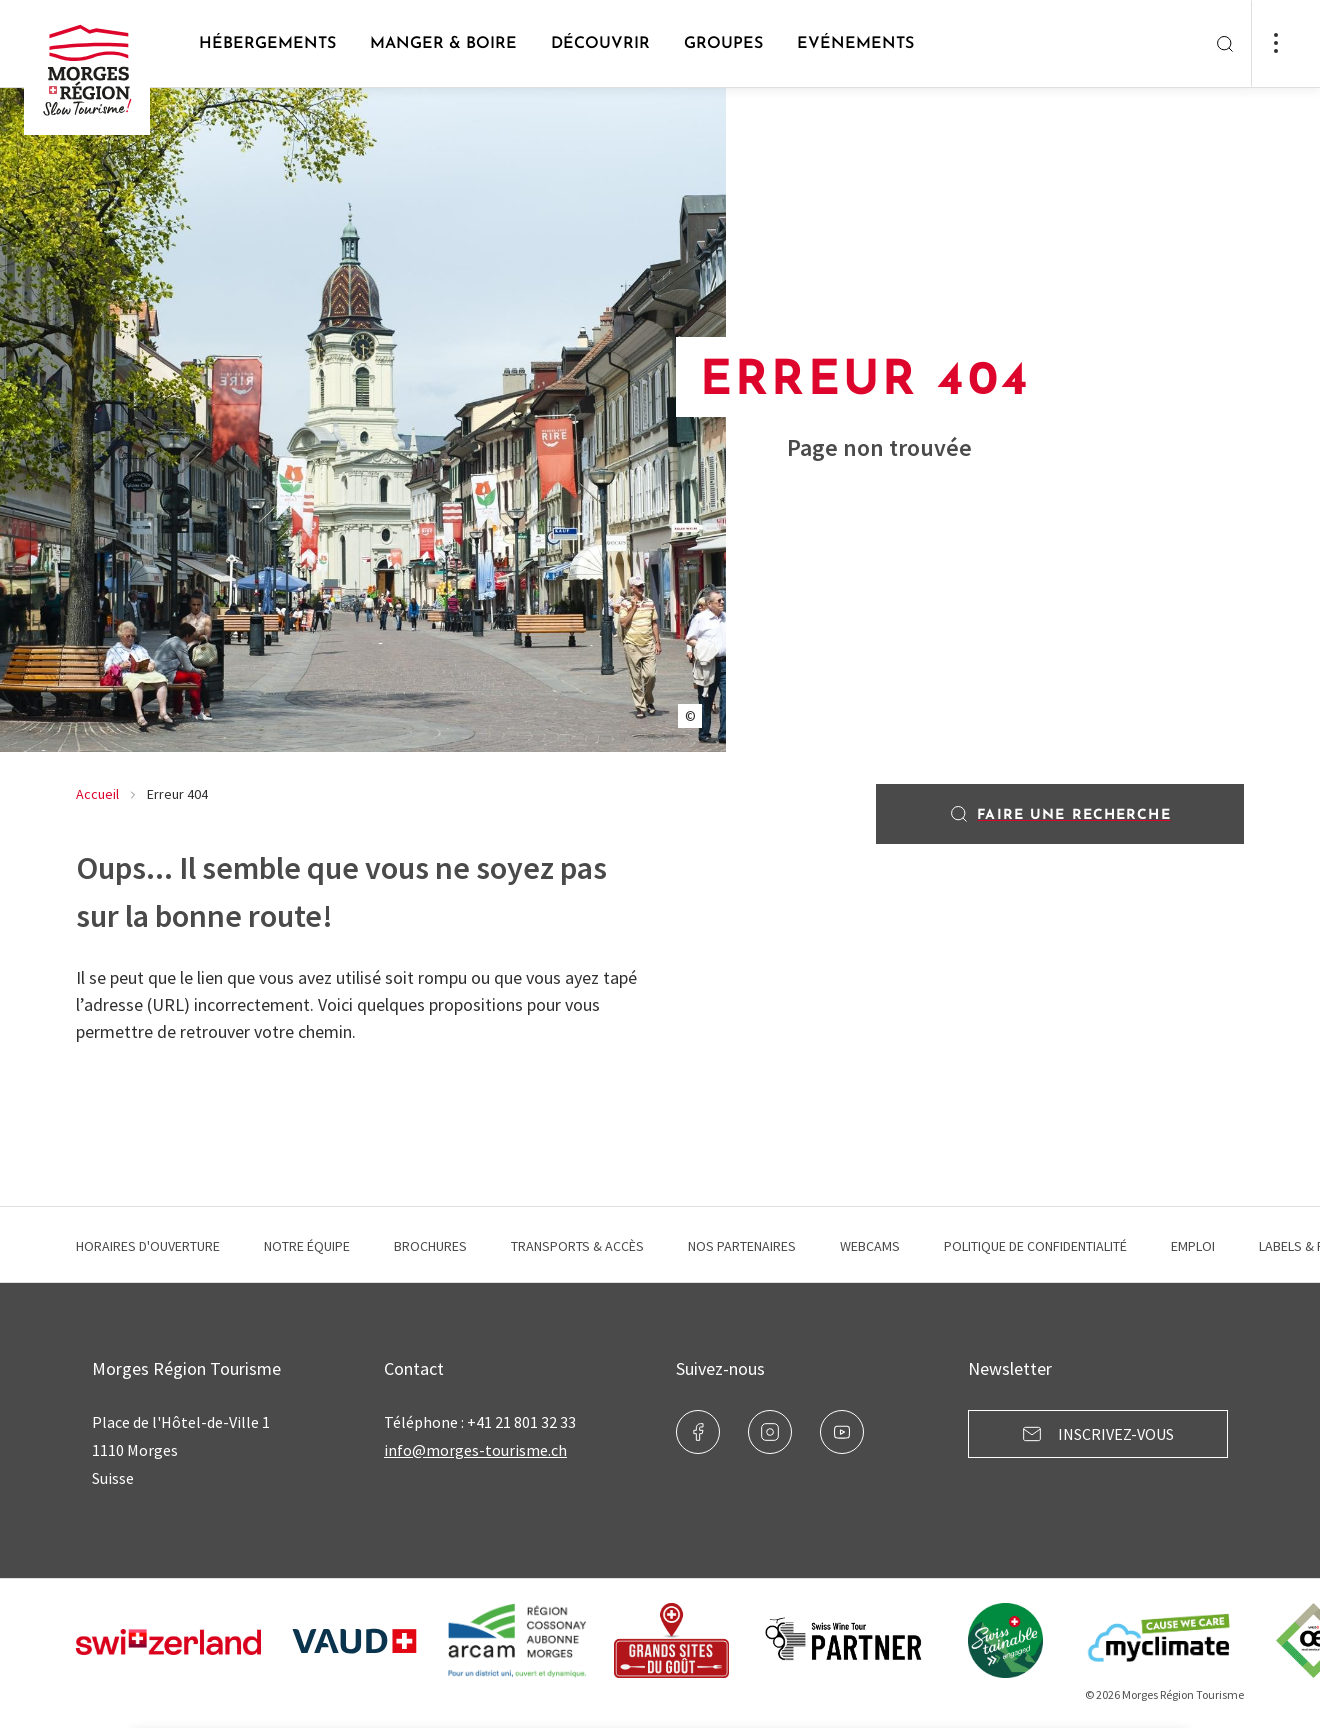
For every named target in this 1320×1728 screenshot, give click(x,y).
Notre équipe (307, 1246)
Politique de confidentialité (1035, 1246)
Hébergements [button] (267, 44)
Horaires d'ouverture (148, 1246)
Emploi (1193, 1246)
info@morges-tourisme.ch (475, 1450)
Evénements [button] (855, 44)
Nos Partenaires (742, 1246)
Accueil (97, 794)
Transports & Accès (577, 1246)
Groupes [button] (723, 44)
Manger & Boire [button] (443, 44)
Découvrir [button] (600, 44)
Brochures (430, 1246)
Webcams (870, 1246)
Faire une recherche (1059, 814)
